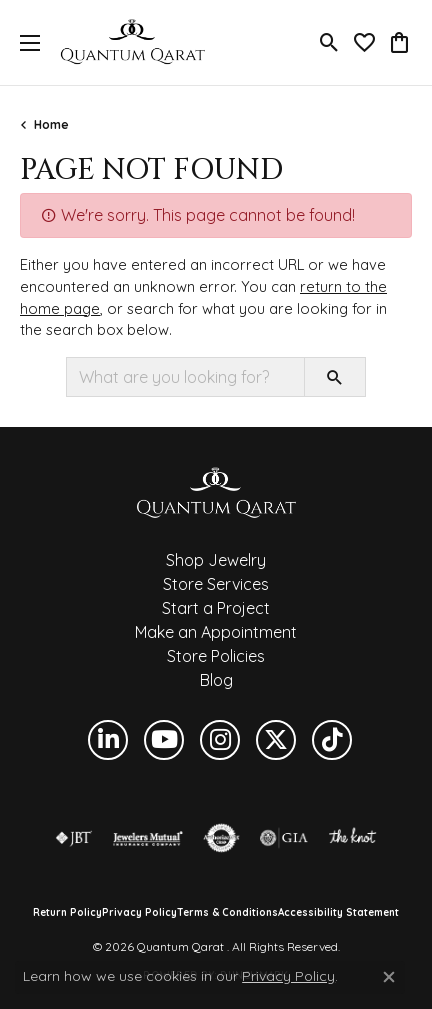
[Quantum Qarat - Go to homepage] (216, 492)
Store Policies (216, 656)
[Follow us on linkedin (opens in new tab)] (108, 740)
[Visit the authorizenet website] (221, 838)
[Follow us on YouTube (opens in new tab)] (164, 740)
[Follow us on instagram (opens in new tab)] (220, 740)
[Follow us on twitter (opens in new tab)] (276, 740)
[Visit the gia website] (284, 838)
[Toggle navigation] (25, 42)
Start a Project (216, 608)
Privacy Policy (139, 913)
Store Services (216, 584)
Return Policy (67, 913)
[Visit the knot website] (352, 838)
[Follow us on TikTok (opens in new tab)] (332, 740)
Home (51, 124)
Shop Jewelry (216, 560)
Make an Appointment (216, 632)
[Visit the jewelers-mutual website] (147, 838)
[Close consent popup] (389, 977)
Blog (216, 680)
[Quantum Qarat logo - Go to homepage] (132, 42)
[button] (329, 43)
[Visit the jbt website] (74, 838)
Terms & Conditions (227, 913)
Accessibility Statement (338, 913)
